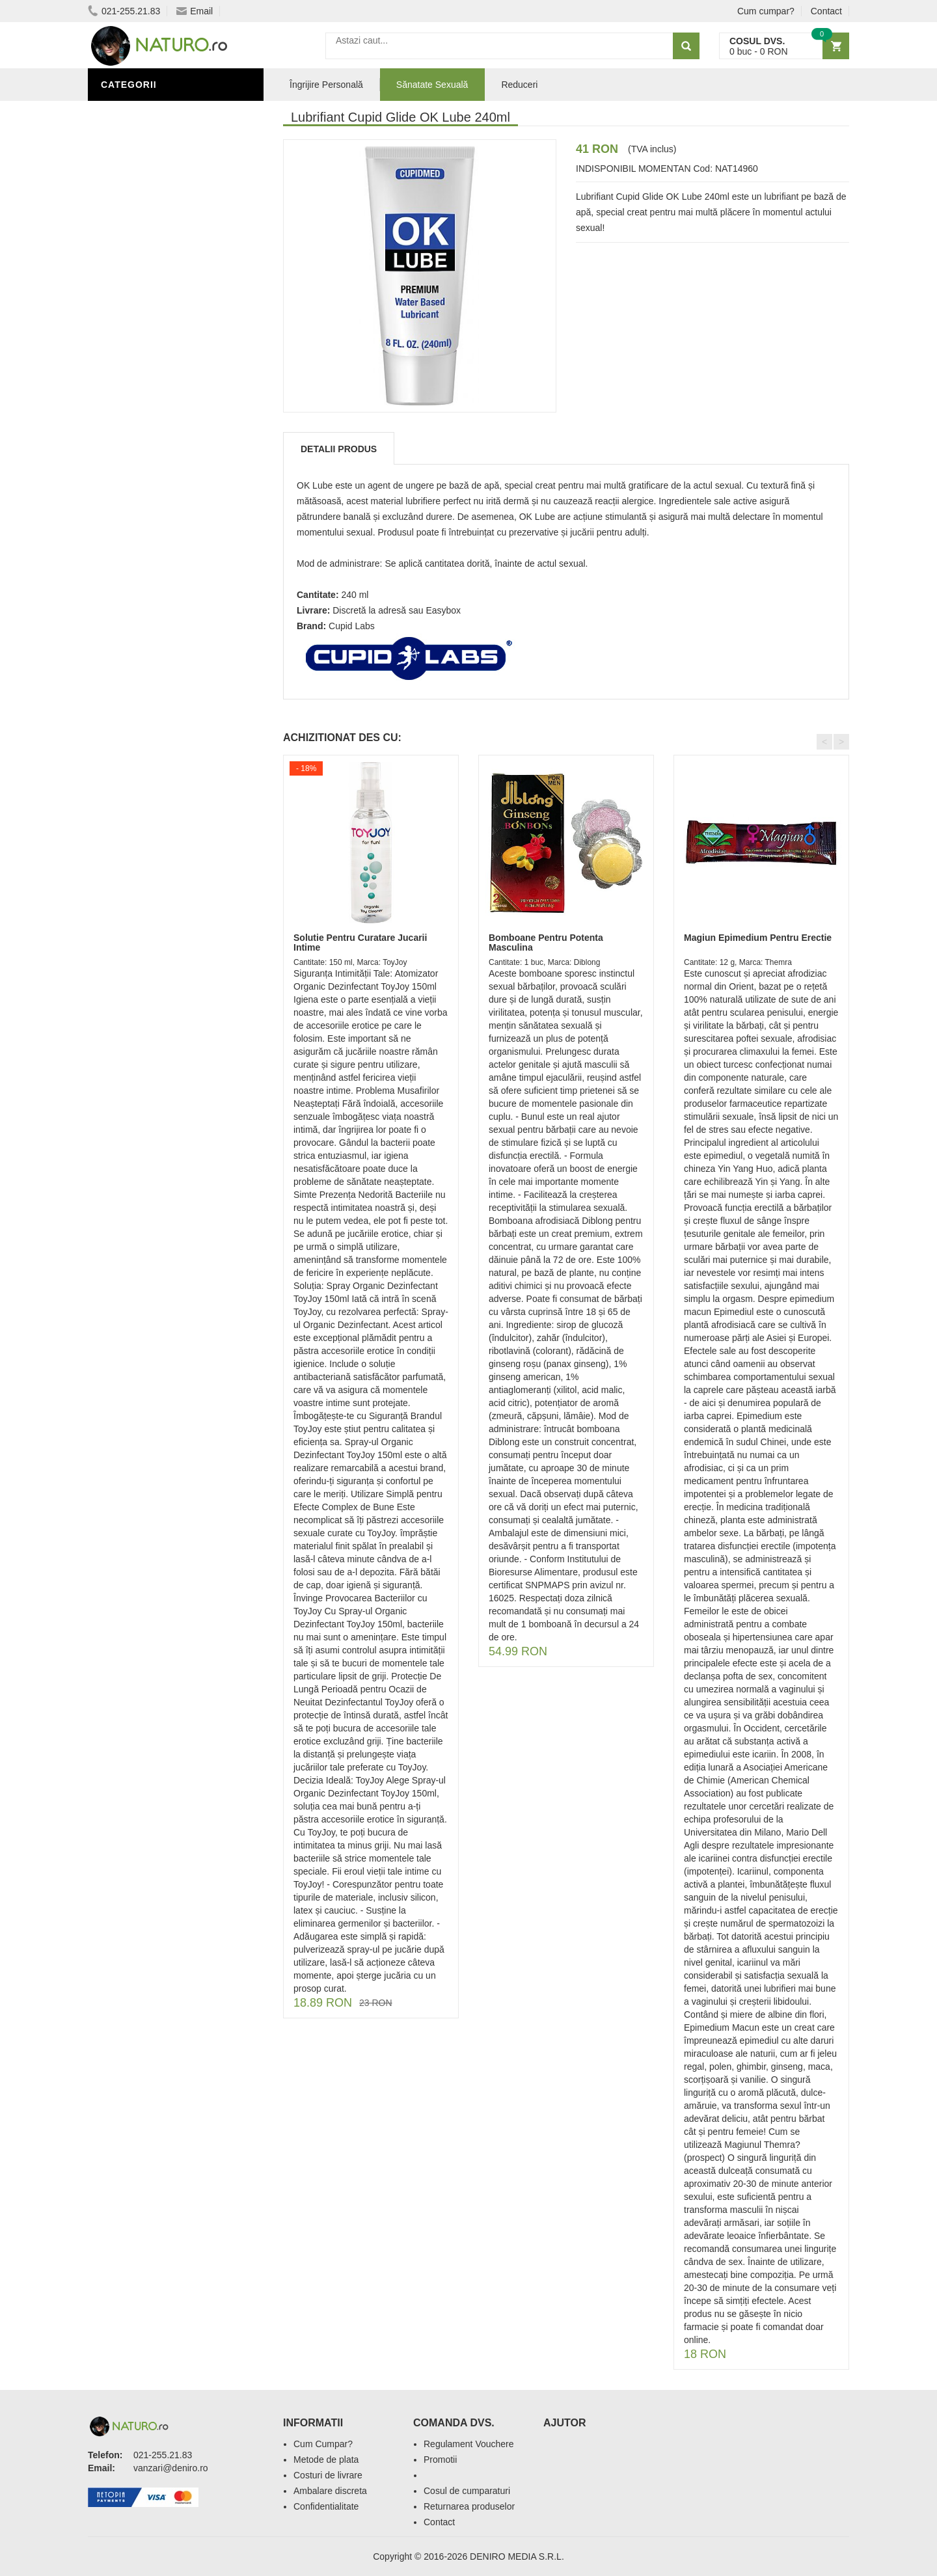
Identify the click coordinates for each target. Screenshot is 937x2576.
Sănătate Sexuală (151, 112)
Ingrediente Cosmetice (163, 483)
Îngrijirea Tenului (151, 522)
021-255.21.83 (124, 11)
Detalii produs (339, 449)
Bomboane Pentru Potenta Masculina (546, 942)
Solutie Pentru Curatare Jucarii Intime (360, 942)
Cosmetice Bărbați (153, 542)
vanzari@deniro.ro (170, 2468)
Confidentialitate (326, 2506)
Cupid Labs (352, 626)
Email (194, 11)
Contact (826, 11)
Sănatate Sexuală (432, 84)
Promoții (126, 444)
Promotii (440, 2459)
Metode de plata (326, 2459)
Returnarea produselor (469, 2506)
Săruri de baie (141, 503)
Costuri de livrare (327, 2475)
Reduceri (519, 84)
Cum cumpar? (765, 11)
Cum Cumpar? (323, 2444)
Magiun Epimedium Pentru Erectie (758, 937)
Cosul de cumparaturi (467, 2491)
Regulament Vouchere (469, 2444)
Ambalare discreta (330, 2491)
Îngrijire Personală (157, 464)
